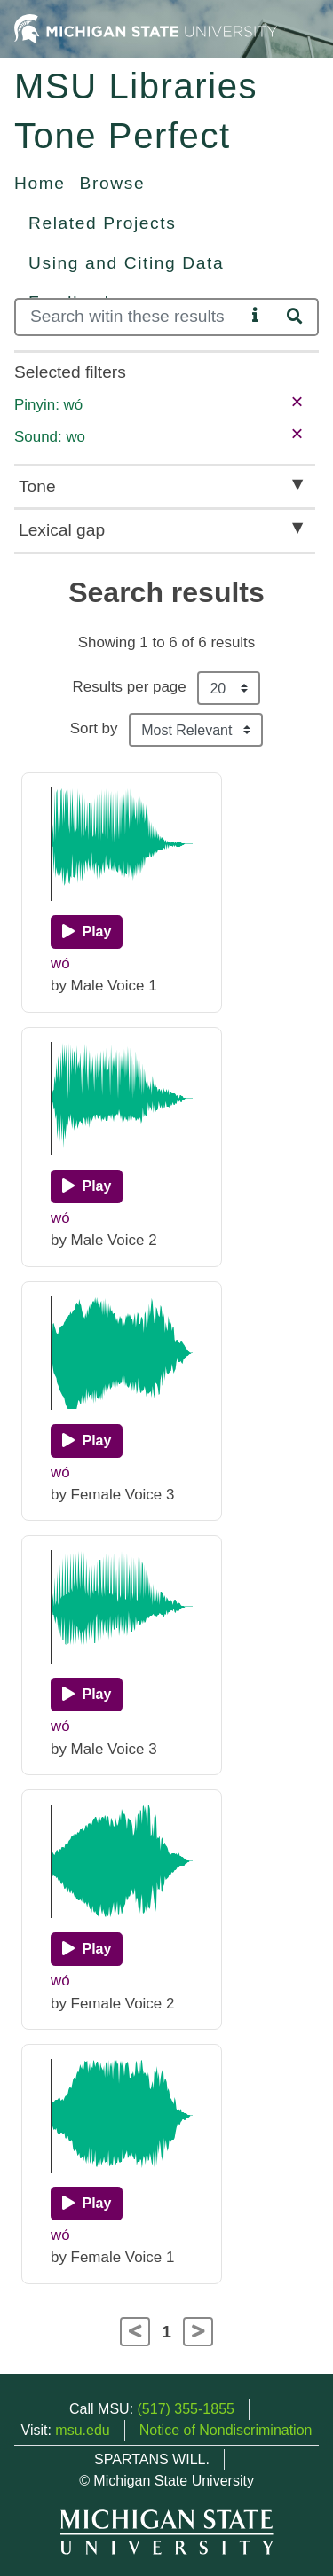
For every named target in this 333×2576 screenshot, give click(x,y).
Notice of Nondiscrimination (226, 2430)
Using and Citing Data (126, 263)
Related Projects (102, 223)
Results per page (129, 686)
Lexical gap (62, 530)
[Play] (87, 932)
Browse (113, 183)
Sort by (94, 728)
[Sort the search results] (196, 730)
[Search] (129, 317)
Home (40, 183)
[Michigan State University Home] (145, 28)
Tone (37, 486)
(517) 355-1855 (186, 2408)
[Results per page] (228, 688)
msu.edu (82, 2430)
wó (60, 963)
